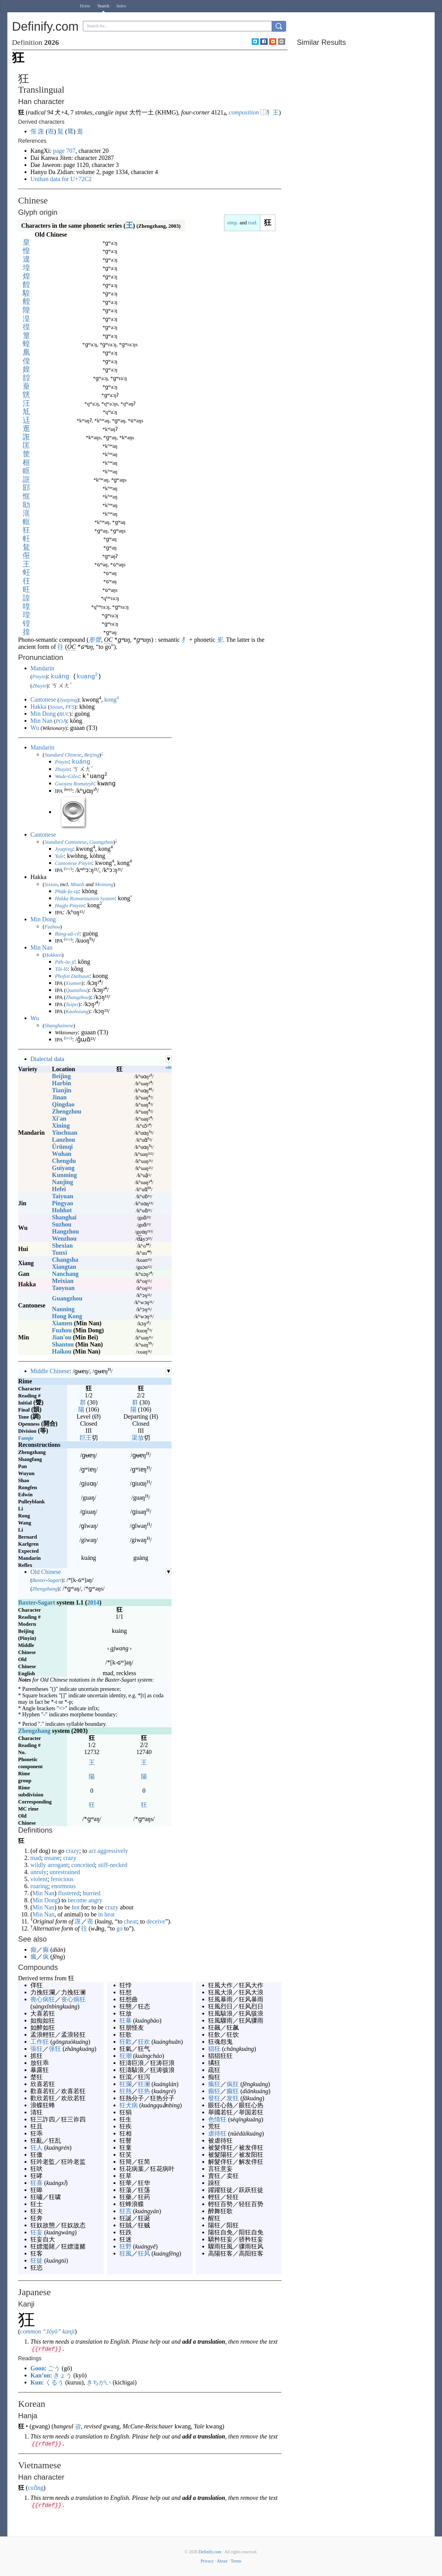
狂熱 (125, 2090)
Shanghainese (59, 1025)
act (92, 1850)
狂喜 (36, 2182)
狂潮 (125, 2055)
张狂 (55, 2048)
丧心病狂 (73, 1998)
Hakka (38, 706)
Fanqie (25, 1437)
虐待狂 (217, 2132)
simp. (232, 223)
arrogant (58, 1864)
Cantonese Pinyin (73, 863)
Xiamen (74, 983)
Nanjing (62, 1181)
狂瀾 (125, 2083)
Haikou (61, 1350)
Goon (37, 2367)
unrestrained (65, 1871)
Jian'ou (61, 1336)
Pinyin (39, 677)
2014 (93, 1601)
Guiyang (63, 1167)
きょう (62, 2374)
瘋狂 (214, 2083)
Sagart (54, 1579)
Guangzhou (101, 841)
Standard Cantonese (66, 841)
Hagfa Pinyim (69, 905)
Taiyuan (62, 1195)
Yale (59, 855)
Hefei (59, 1188)
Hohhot (62, 1209)
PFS (69, 706)
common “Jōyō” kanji (47, 2330)
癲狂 (214, 2090)
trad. (253, 223)
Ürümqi (62, 1146)
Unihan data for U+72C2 (61, 179)
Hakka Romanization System (85, 898)
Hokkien (53, 954)
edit (169, 1067)
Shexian (62, 1245)
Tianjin (61, 1089)
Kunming (64, 1174)
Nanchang (65, 1273)
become (77, 1899)
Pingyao (62, 1202)
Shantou (63, 1343)
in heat (106, 1913)
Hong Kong (67, 1315)
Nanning (63, 1308)
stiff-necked (112, 1864)
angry (95, 1899)
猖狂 (214, 2048)
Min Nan (41, 720)
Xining (61, 1124)
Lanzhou (63, 1139)
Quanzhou (76, 990)
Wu (34, 727)
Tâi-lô (61, 968)
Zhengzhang (45, 1588)
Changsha (65, 1259)
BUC (64, 713)
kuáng (60, 676)
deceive (155, 1920)
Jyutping (68, 699)
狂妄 (36, 2231)
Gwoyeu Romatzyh (74, 783)
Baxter (39, 1579)
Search (103, 6)
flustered (68, 1892)
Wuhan (61, 1153)
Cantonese (43, 698)
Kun (36, 2381)
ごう (54, 2367)
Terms (236, 2560)
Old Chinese (45, 1571)
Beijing (91, 754)
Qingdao (63, 1103)
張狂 (36, 2048)
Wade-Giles (67, 776)
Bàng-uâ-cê (67, 933)
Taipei (72, 1004)
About (222, 2560)
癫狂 (233, 2090)
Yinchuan (64, 1132)
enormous (63, 1885)
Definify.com (210, 2551)
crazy (72, 1850)
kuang (87, 676)
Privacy (207, 2560)
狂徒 (36, 2259)
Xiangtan (64, 1266)
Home (85, 6)
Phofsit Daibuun (72, 975)
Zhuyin (39, 685)
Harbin (61, 1082)
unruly (38, 1871)
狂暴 (125, 2019)
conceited (83, 1864)
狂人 (36, 2147)
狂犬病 (128, 2104)
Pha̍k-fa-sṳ (67, 891)
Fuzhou (52, 926)
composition (244, 112)
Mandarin (42, 668)
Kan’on (40, 2374)
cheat (130, 1920)
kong (111, 698)
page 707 (64, 150)
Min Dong (43, 713)
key (68, 868)
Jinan (59, 1096)
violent (39, 1878)
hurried (92, 1892)
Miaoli (77, 884)
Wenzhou (64, 1237)
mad (35, 1857)
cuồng (36, 2487)
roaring (39, 1885)
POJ (60, 720)
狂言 (125, 2210)
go (119, 1927)
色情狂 (217, 2118)
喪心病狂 (42, 1998)
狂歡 (125, 2041)
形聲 (95, 639)
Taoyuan (63, 1287)
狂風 (125, 2252)
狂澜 (144, 2083)
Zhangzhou (77, 997)
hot (75, 1906)
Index (121, 6)
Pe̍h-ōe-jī (65, 961)
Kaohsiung (77, 1011)
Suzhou (61, 1223)
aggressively (112, 1850)
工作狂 (39, 2041)
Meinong (104, 884)
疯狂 (233, 2083)
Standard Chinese (63, 754)
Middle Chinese (49, 1370)
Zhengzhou (66, 1110)
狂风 (144, 2252)
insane (52, 1857)
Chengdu (64, 1160)
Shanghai (64, 1216)
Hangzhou (65, 1230)
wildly (38, 1864)
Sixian (56, 706)
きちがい (99, 2381)
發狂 (214, 2097)
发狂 (233, 2097)
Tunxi (59, 1252)
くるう (54, 2381)
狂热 (144, 2090)
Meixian (62, 1280)
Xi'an (59, 1117)
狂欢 (144, 2041)
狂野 (125, 2245)
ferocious (62, 1878)
